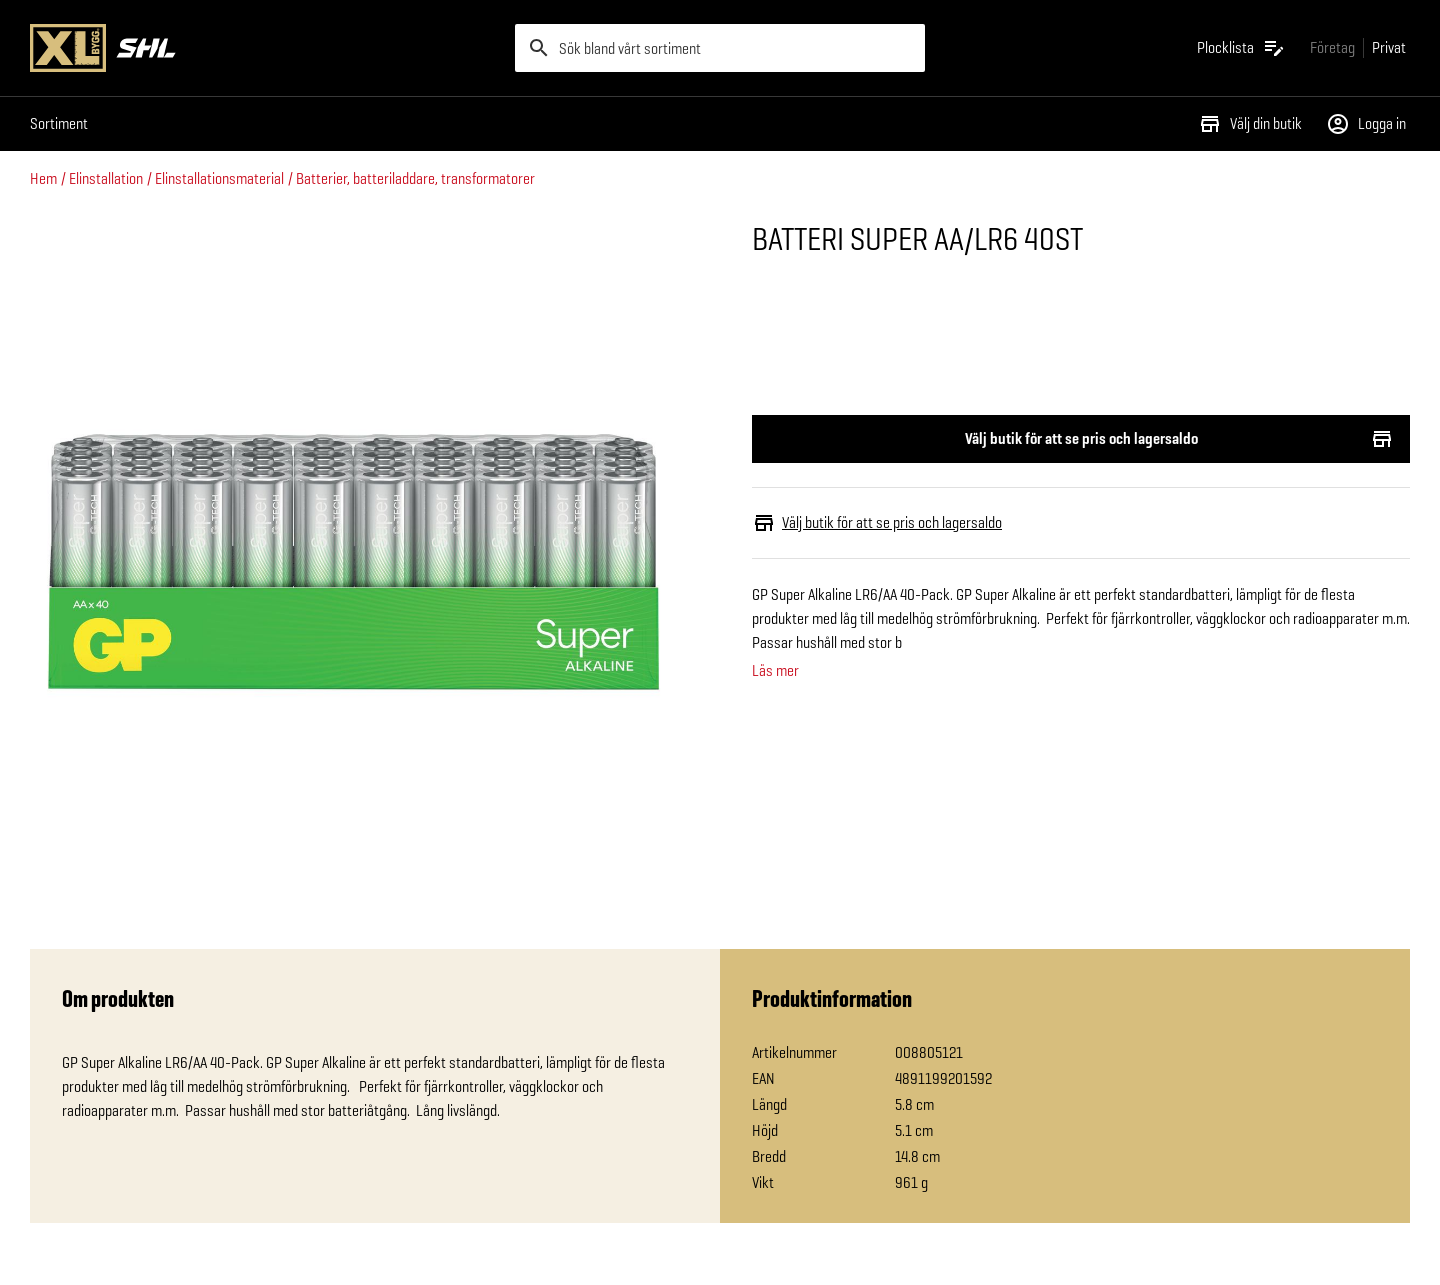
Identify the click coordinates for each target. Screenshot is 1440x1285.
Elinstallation (106, 178)
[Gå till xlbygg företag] (1332, 47)
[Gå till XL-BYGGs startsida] (264, 48)
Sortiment (59, 123)
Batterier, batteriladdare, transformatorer (415, 178)
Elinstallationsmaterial (219, 178)
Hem (43, 178)
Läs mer (775, 671)
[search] (720, 48)
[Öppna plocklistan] (1241, 48)
